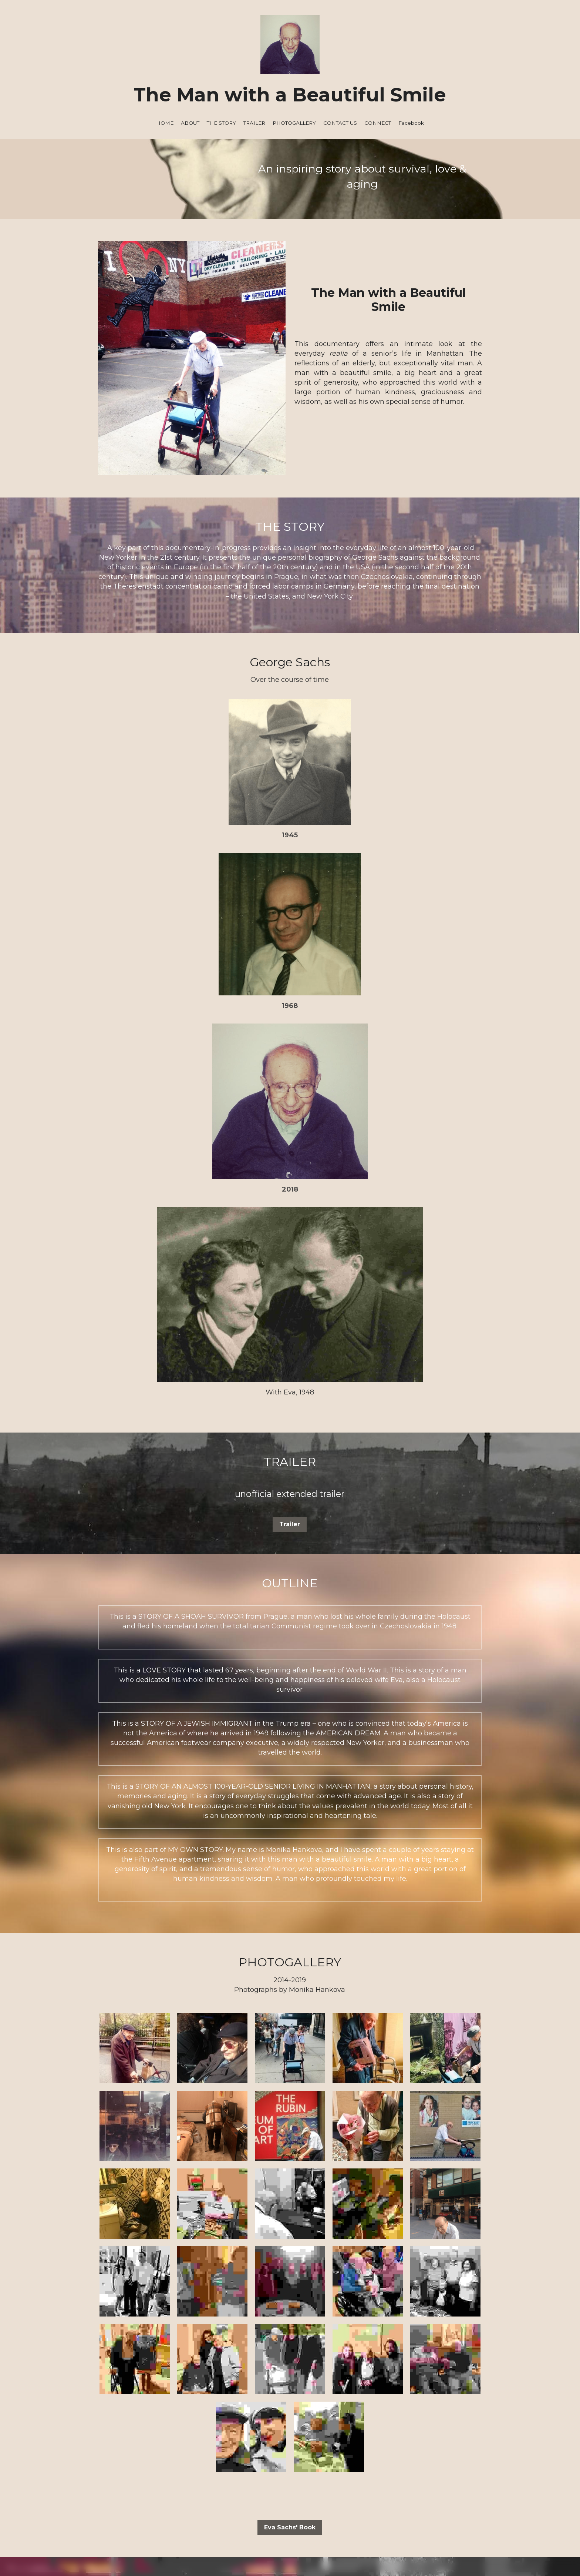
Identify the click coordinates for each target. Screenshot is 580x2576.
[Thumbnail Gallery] (135, 1600)
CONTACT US (340, 123)
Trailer (289, 1076)
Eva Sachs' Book (290, 2079)
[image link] (290, 2416)
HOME (164, 123)
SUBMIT (246, 2281)
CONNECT (377, 123)
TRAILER (254, 123)
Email (189, 2207)
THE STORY (221, 123)
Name (190, 2186)
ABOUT (190, 123)
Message (194, 2229)
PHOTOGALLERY (294, 123)
